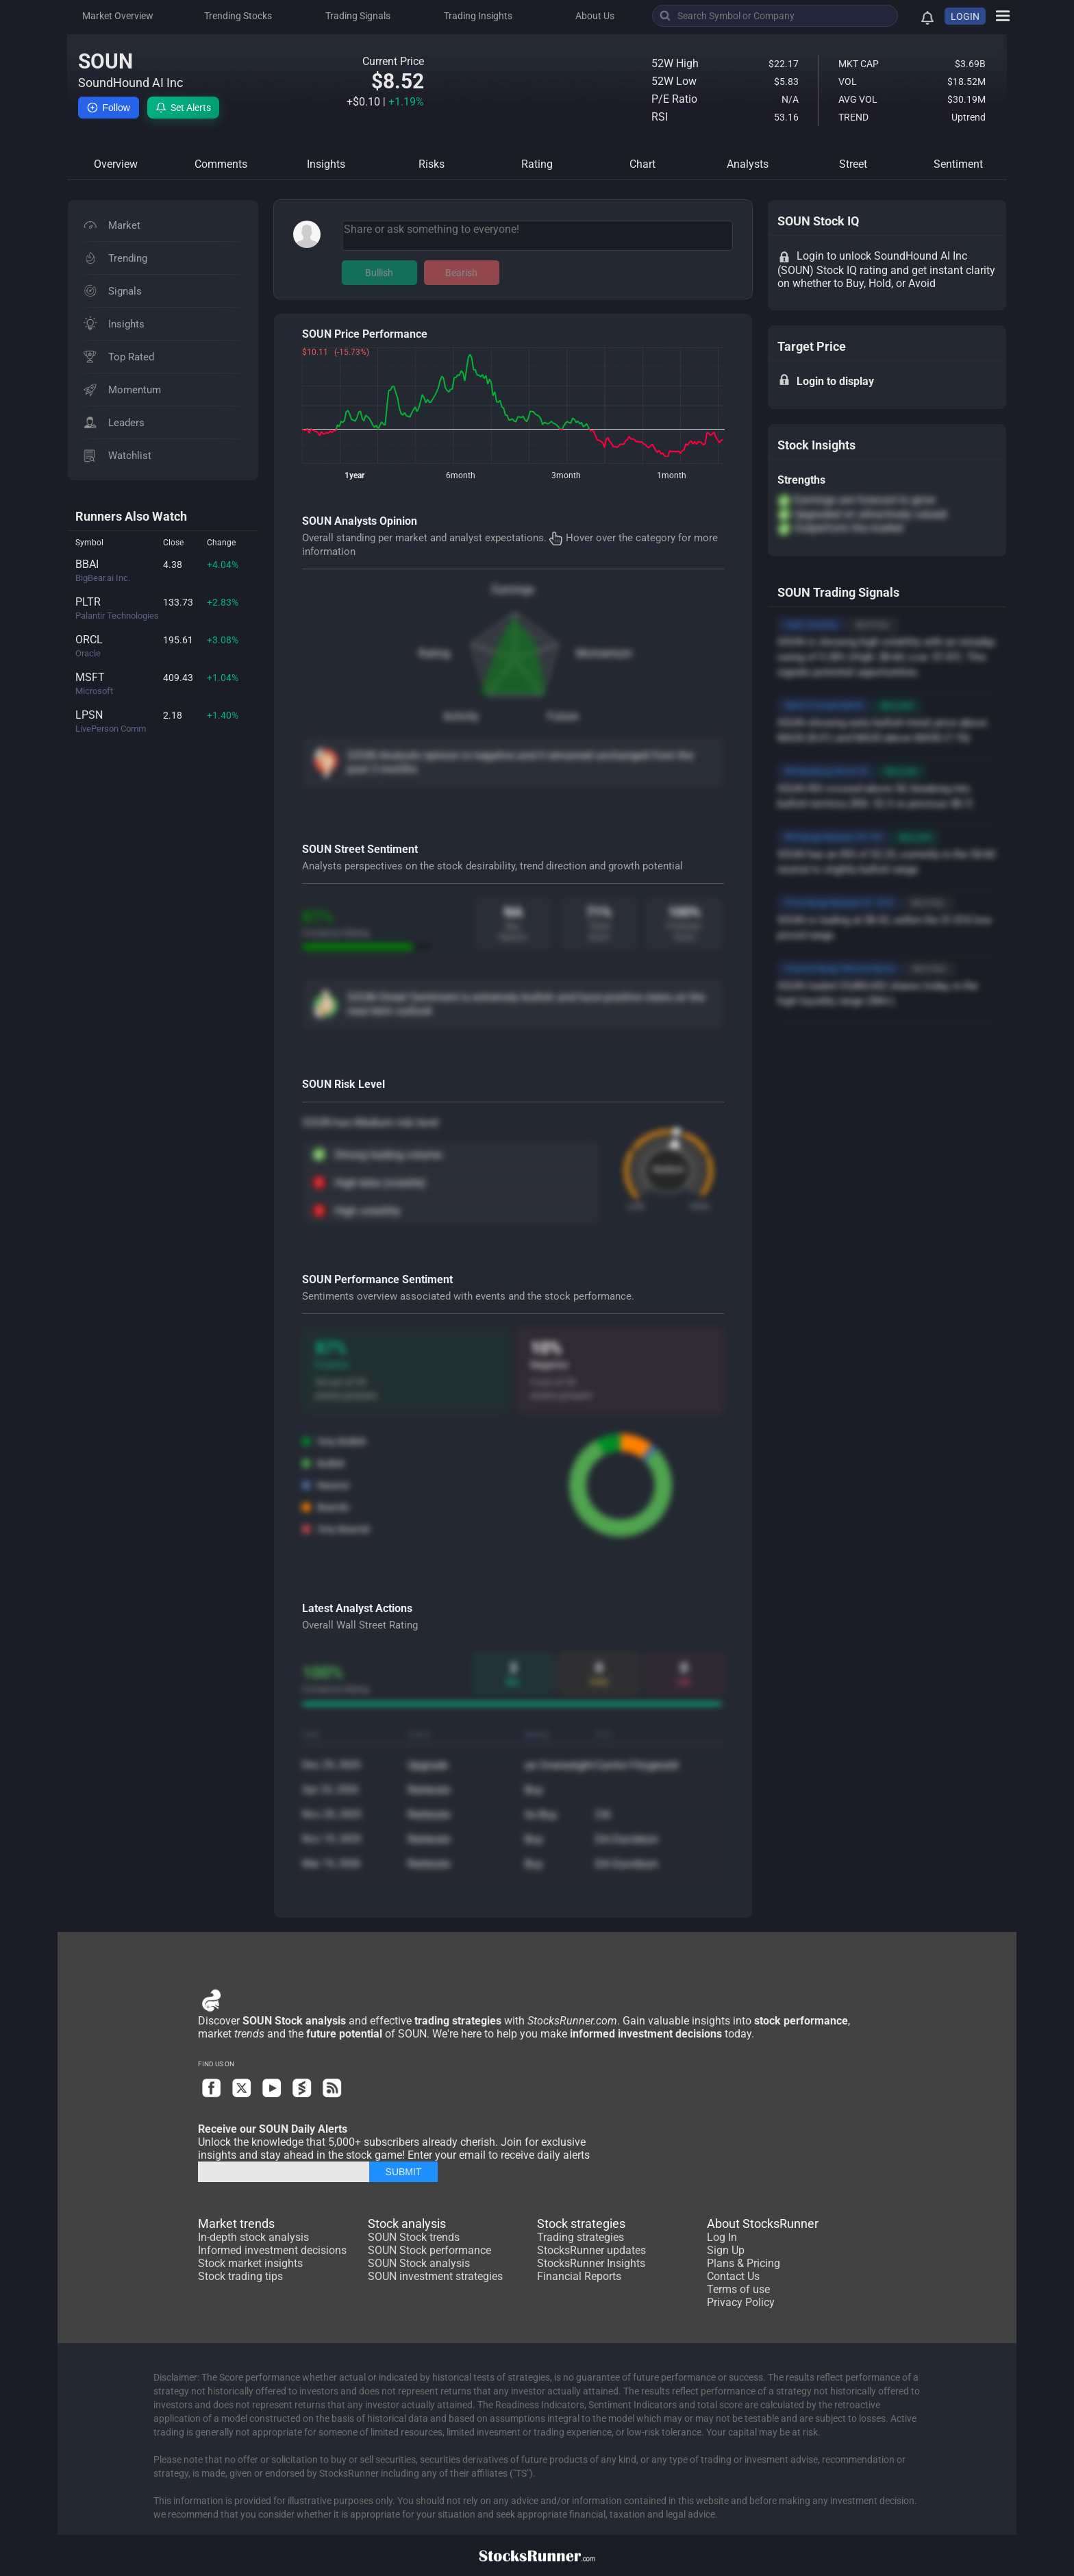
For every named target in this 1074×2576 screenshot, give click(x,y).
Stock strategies (581, 2223)
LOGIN (965, 16)
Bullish (379, 272)
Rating (434, 653)
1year (354, 475)
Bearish (461, 272)
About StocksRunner (763, 2223)
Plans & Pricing (743, 2263)
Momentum (604, 653)
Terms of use (738, 2289)
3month (566, 475)
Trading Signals (357, 15)
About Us (594, 15)
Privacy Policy (741, 2302)
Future (562, 716)
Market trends (236, 2223)
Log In (722, 2237)
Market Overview (117, 15)
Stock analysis (407, 2223)
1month (671, 475)
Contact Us (733, 2276)
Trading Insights (478, 15)
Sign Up (726, 2250)
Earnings (513, 589)
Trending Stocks (238, 15)
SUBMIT (404, 2171)
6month (460, 475)
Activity (461, 716)
